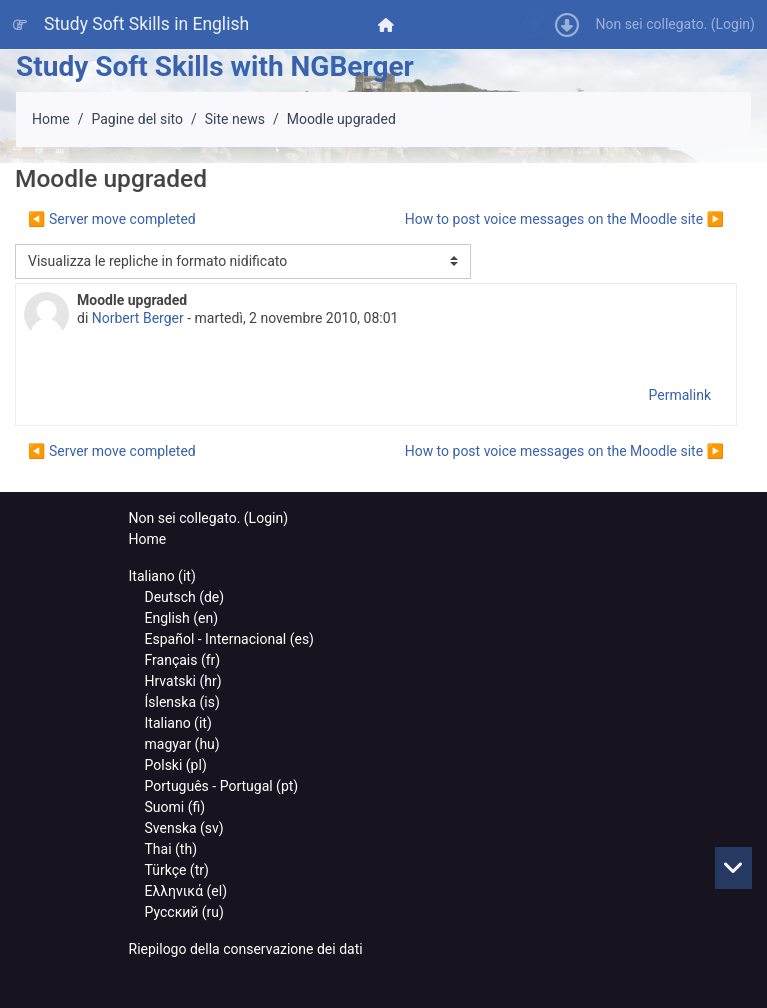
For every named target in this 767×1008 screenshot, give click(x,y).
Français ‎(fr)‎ (183, 660)
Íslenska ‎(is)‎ (182, 702)
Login (733, 24)
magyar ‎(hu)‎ (182, 744)
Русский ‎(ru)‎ (184, 912)
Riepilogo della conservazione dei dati (246, 949)
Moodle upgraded (341, 119)
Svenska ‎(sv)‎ (184, 828)
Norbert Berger (138, 318)
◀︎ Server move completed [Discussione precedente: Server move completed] (112, 219)
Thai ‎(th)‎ (171, 849)
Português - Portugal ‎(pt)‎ (222, 786)
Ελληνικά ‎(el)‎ (186, 891)
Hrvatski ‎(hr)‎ (183, 681)
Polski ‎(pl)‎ (176, 765)
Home (51, 119)
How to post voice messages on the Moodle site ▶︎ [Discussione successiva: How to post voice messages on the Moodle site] (564, 219)
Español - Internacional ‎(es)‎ (229, 639)
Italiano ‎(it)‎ (162, 576)
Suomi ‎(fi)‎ (175, 807)
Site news (235, 119)
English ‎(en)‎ (182, 618)
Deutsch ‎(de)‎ (185, 597)
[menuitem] (388, 24)
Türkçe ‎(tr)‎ (177, 870)
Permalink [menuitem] (680, 395)
